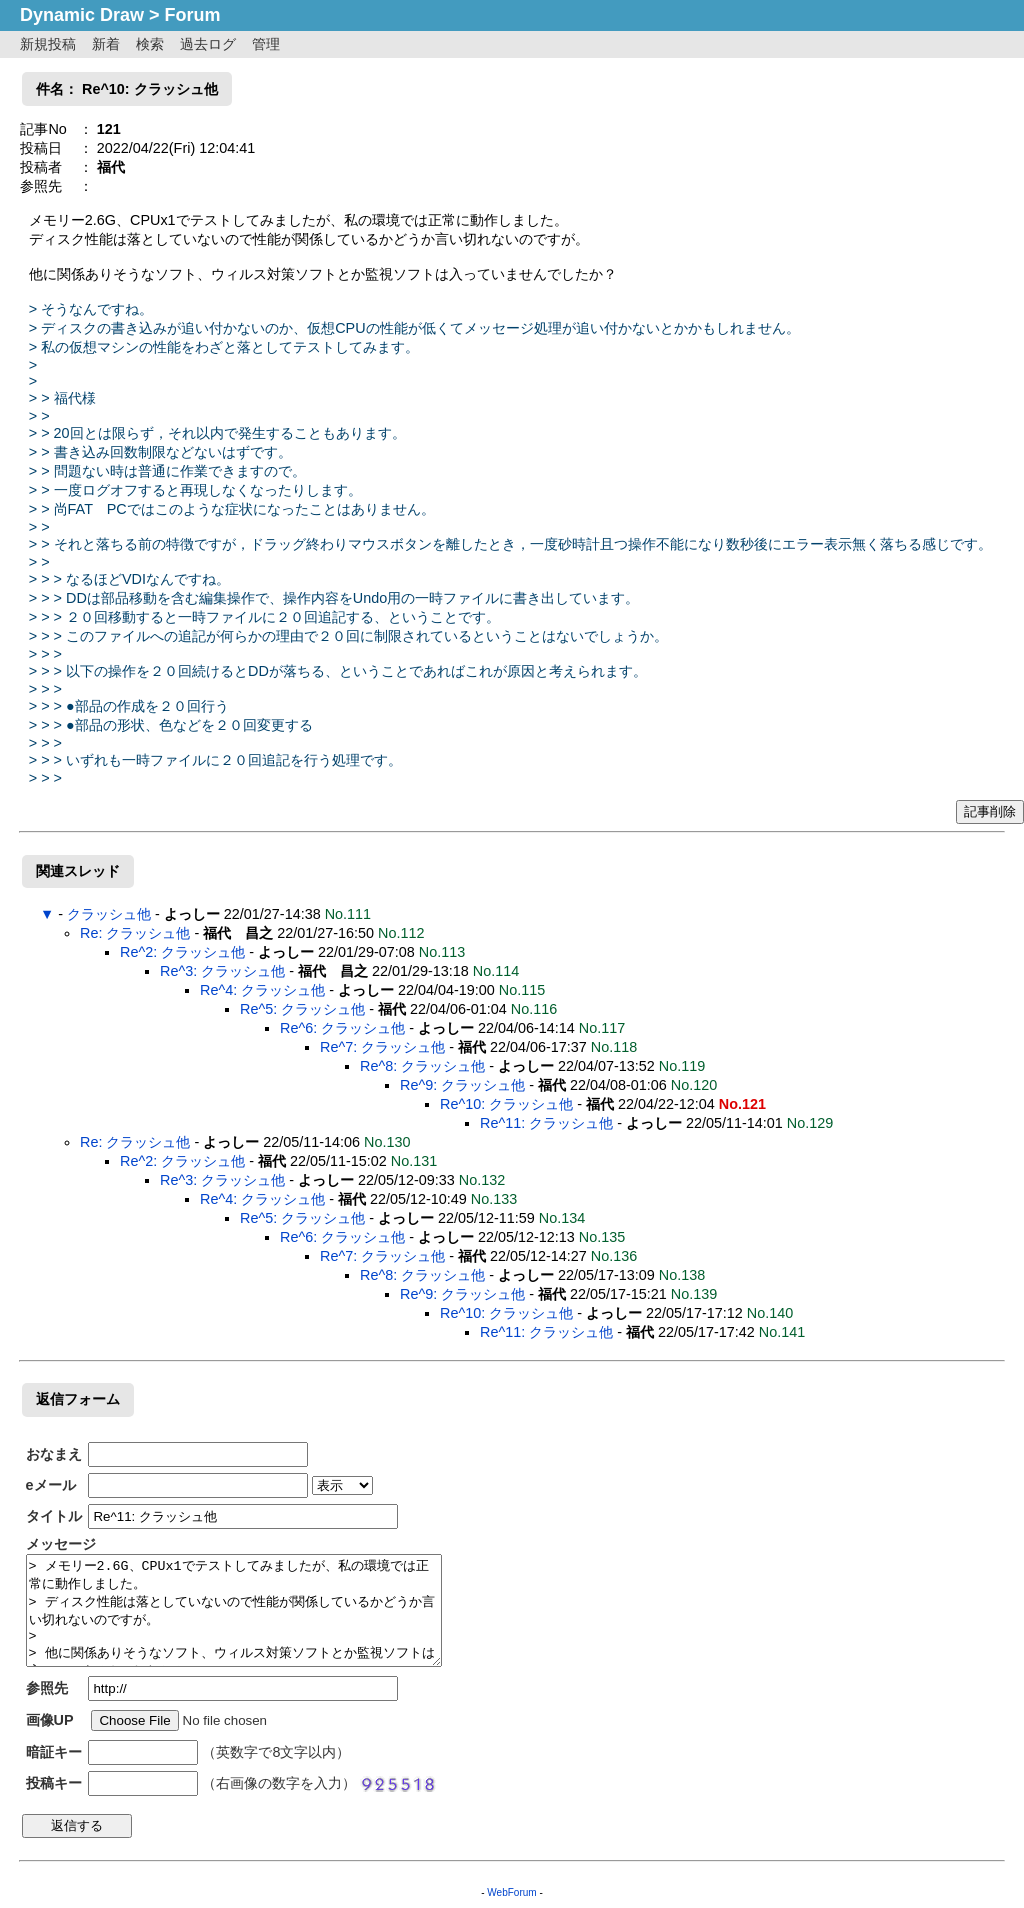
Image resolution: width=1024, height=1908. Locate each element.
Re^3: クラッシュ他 (222, 971)
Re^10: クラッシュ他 (506, 1104)
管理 (266, 44)
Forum (193, 15)
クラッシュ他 (109, 914)
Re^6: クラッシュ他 (342, 1028)
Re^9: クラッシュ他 (462, 1085)
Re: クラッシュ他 (135, 933)
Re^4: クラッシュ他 (262, 990)
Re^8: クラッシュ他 (422, 1066)
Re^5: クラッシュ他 (302, 1009)
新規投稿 (48, 44)
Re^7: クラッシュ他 (382, 1047)
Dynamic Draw (82, 15)
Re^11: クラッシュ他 (546, 1123)
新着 (106, 44)
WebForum (511, 1892)
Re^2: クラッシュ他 (182, 952)
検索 (150, 44)
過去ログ (208, 44)
